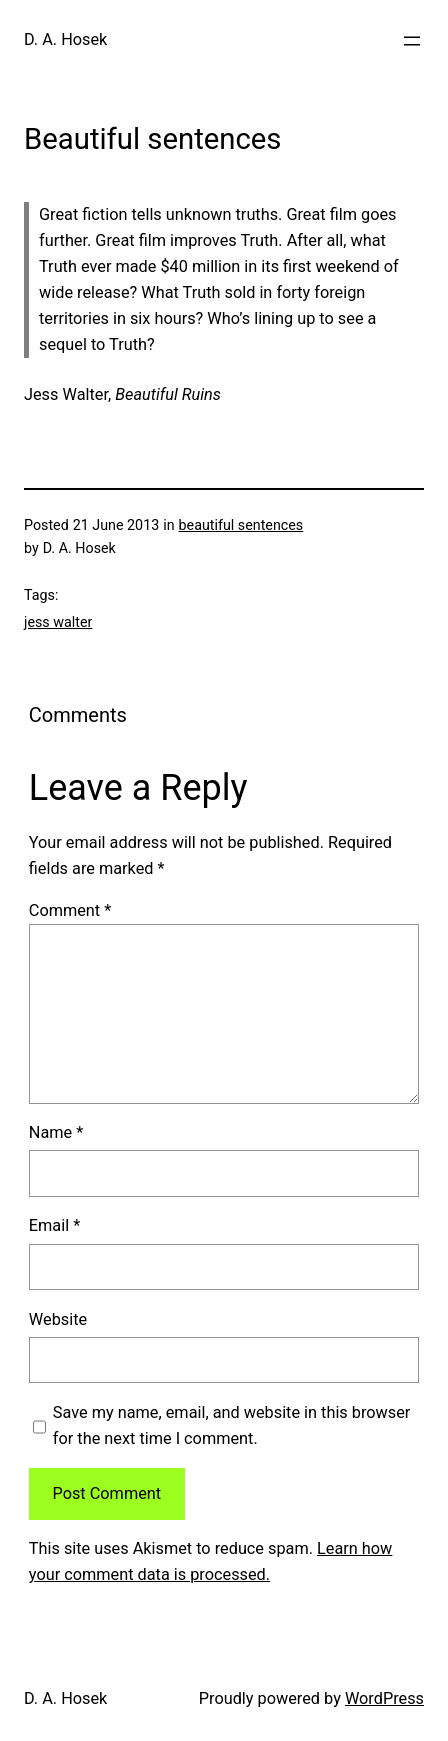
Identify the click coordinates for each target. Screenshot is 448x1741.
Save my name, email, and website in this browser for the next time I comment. (232, 1425)
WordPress (384, 1698)
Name (56, 1132)
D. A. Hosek (65, 39)
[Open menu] (412, 41)
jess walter (58, 622)
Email (54, 1225)
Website (58, 1319)
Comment (70, 910)
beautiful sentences (241, 525)
